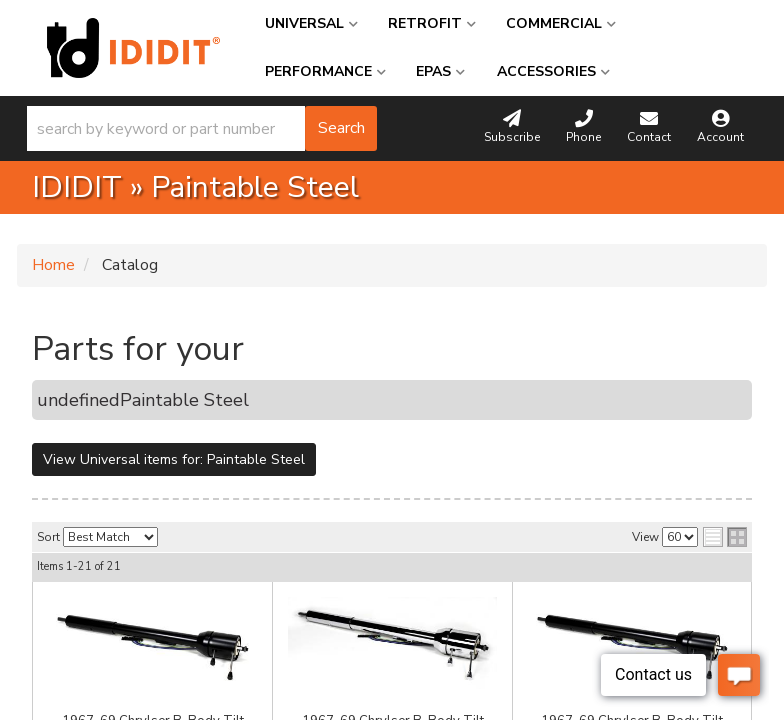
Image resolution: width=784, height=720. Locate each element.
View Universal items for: (174, 459)
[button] (202, 128)
